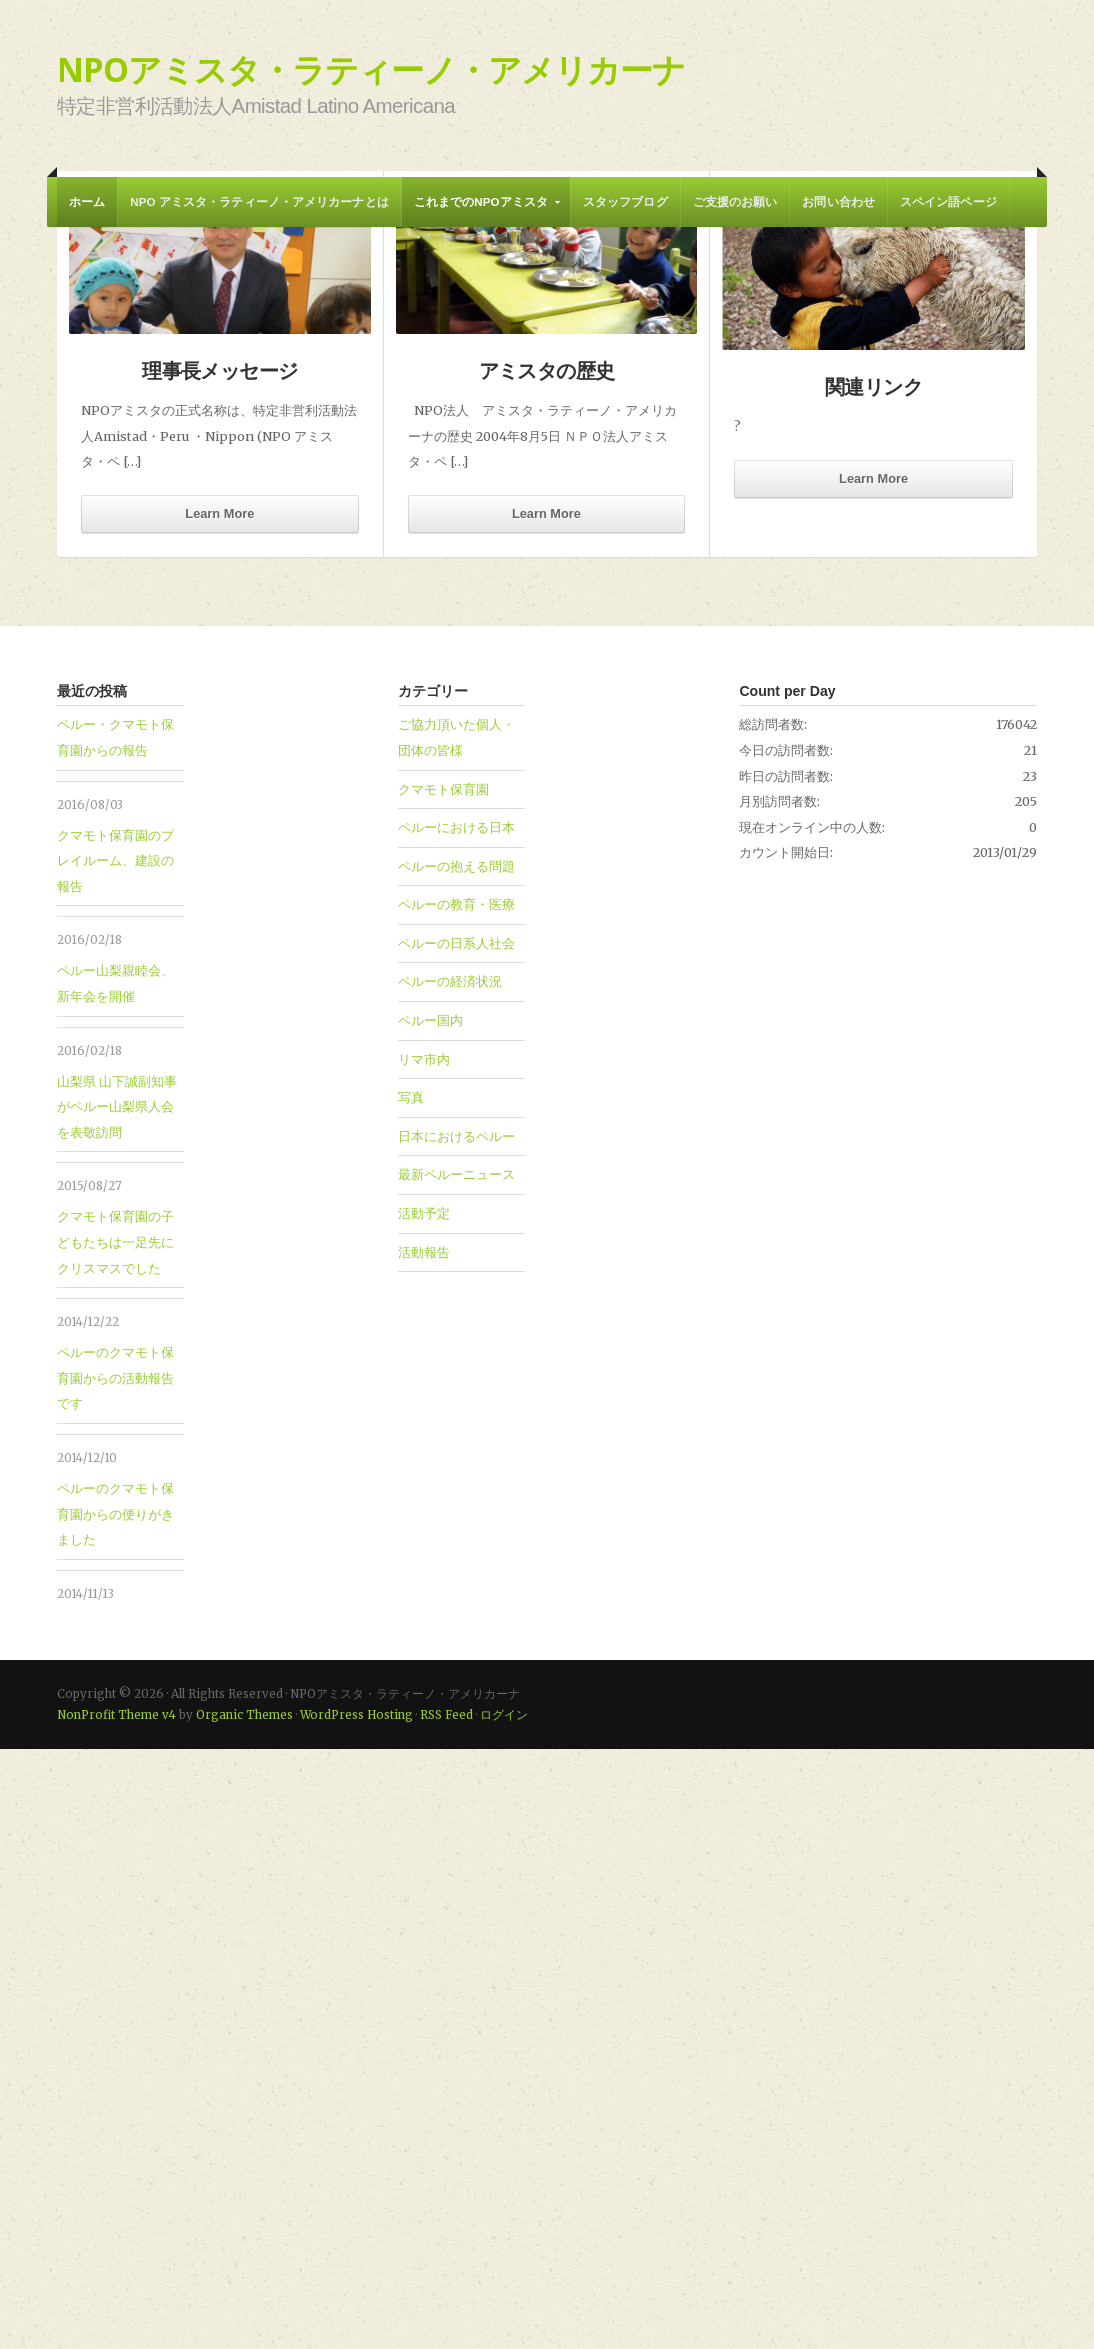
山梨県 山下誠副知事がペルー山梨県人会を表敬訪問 (117, 1706)
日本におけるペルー (456, 1736)
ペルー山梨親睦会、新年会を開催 (115, 1583)
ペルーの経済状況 (450, 1581)
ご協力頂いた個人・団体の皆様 (456, 1337)
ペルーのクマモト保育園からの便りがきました (115, 2113)
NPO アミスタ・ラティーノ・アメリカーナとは (259, 202)
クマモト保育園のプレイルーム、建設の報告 (115, 1460)
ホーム (87, 202)
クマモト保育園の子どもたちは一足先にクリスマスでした (115, 1841)
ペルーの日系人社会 (456, 1543)
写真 (411, 1697)
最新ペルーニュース (456, 1774)
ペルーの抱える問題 (456, 1466)
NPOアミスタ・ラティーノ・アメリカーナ (371, 69)
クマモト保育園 (443, 1389)
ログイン (504, 2315)
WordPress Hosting (356, 2315)
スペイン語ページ (948, 202)
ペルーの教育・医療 (456, 1504)
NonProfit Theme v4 (116, 2315)
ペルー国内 (430, 1620)
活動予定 (424, 1813)
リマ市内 (424, 1659)
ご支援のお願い (735, 202)
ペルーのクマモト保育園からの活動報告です (115, 1977)
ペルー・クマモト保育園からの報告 (284, 680)
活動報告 (424, 1852)
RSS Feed (446, 2315)
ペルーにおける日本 (456, 1427)
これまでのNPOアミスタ (482, 211)
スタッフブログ (625, 202)
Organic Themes (244, 2315)
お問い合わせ (838, 202)
